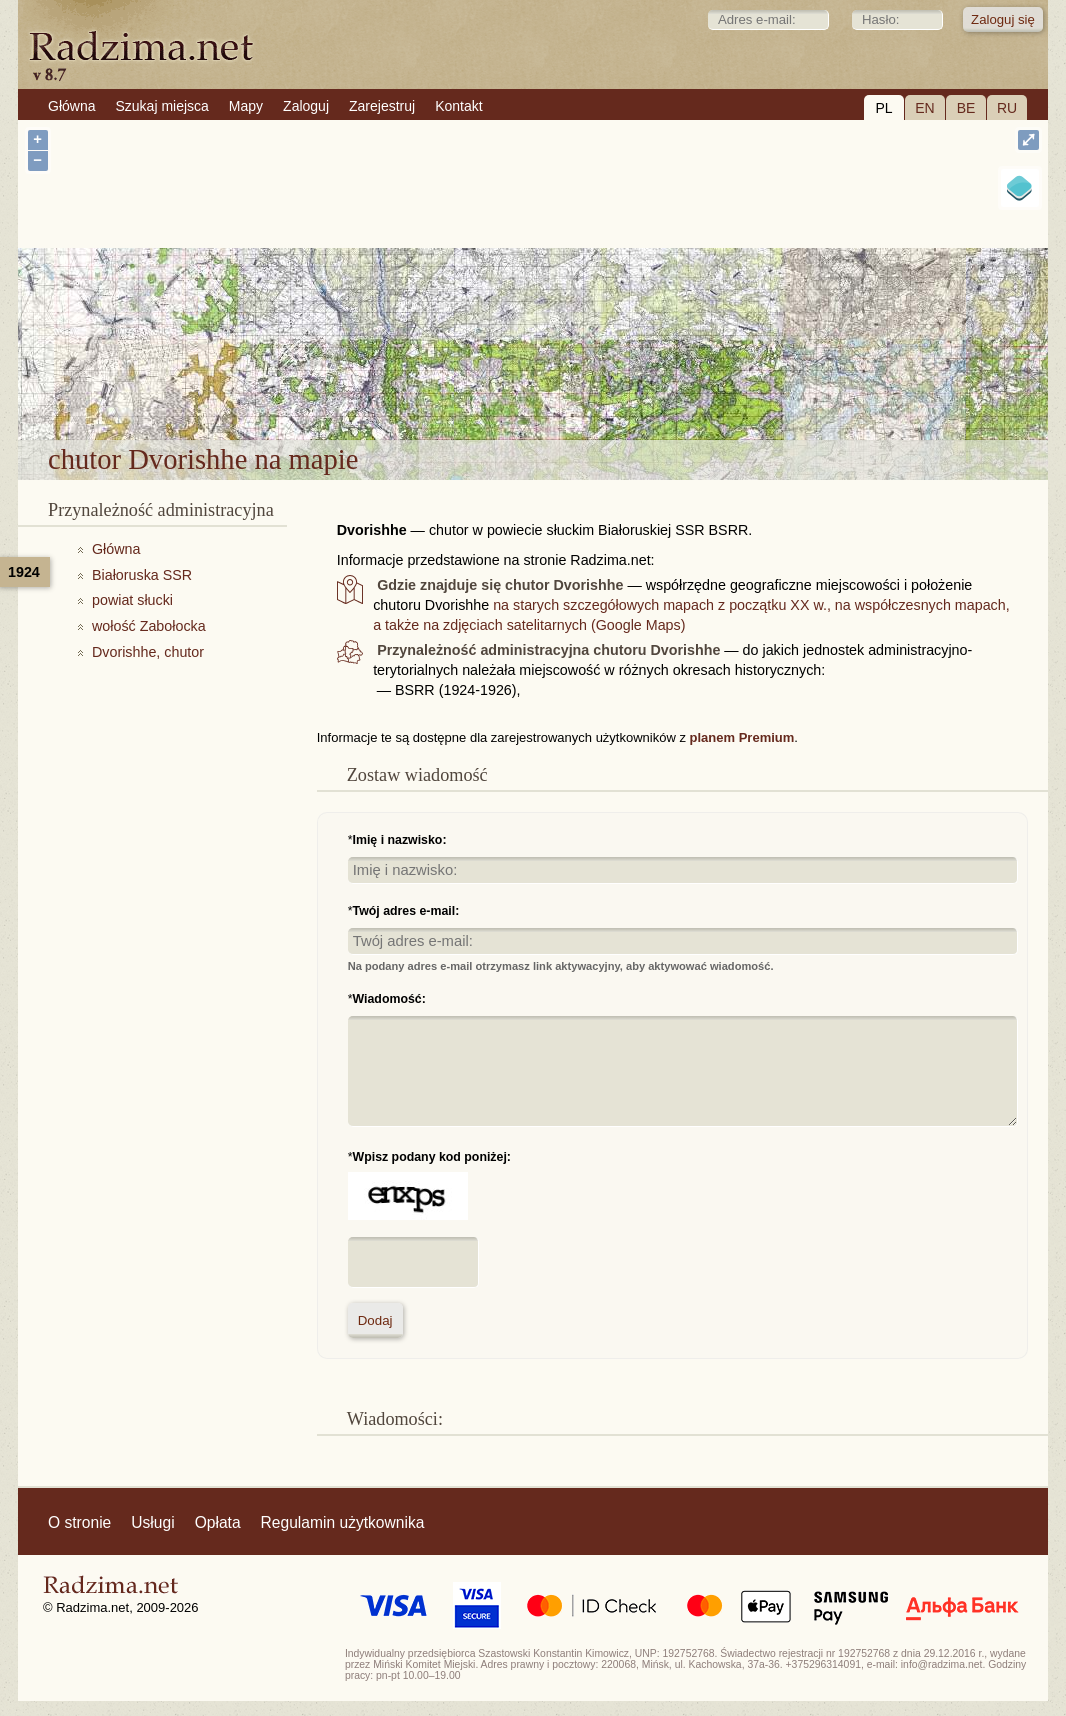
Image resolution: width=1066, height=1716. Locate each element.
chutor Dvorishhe (610, 388)
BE (966, 108)
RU (1007, 108)
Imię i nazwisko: (400, 840)
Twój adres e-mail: (406, 911)
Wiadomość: (389, 999)
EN (924, 108)
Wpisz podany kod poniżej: (432, 1157)
